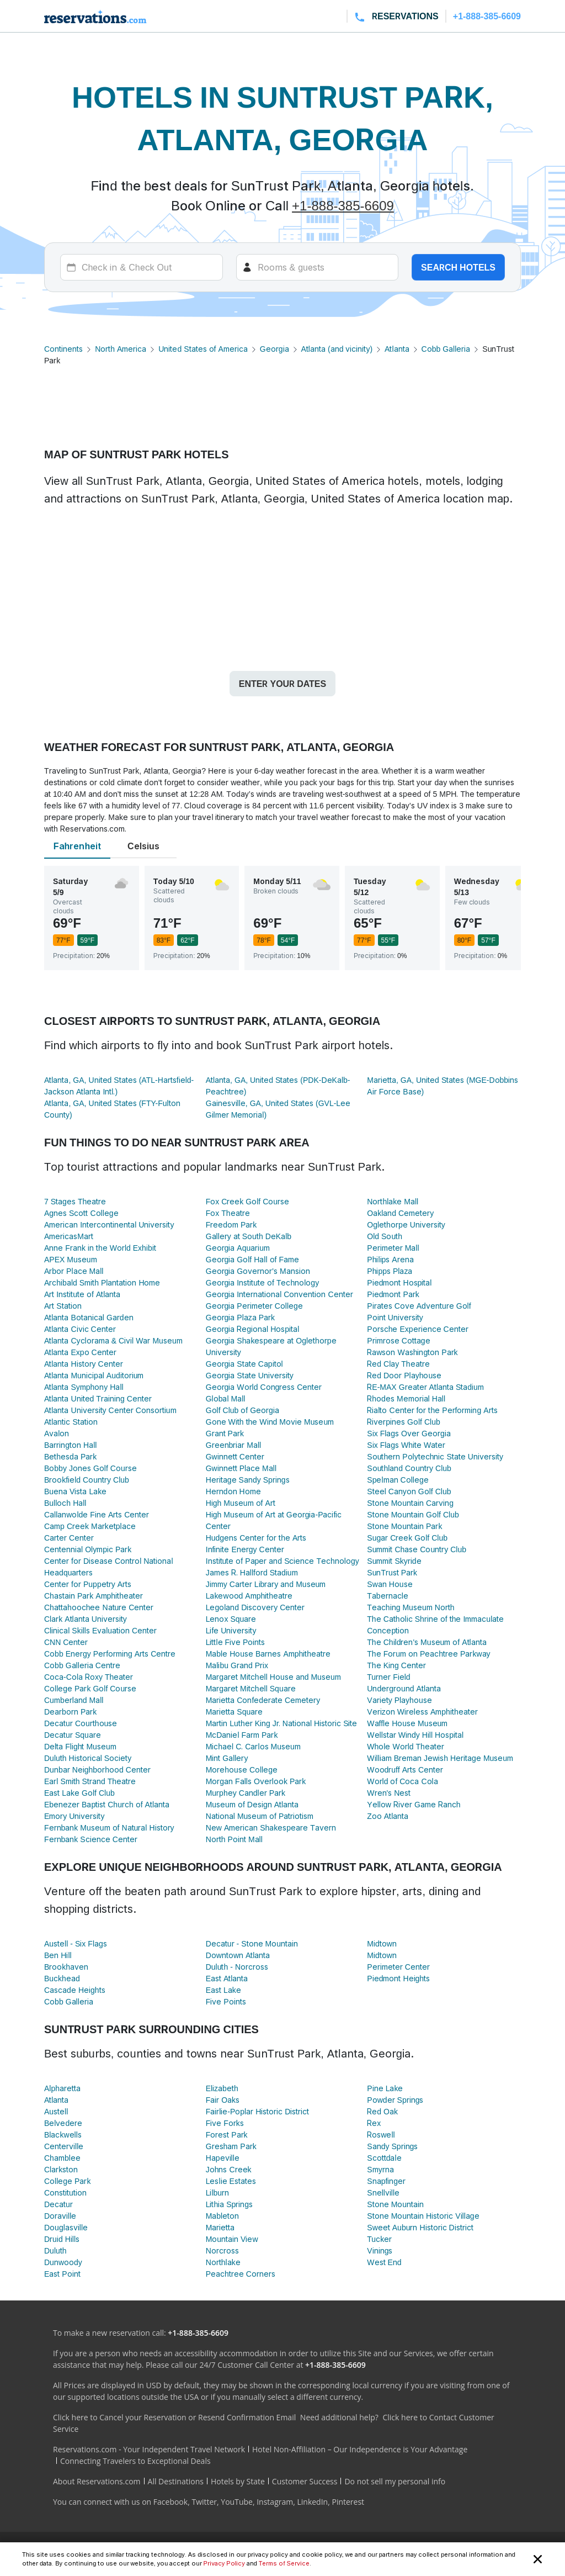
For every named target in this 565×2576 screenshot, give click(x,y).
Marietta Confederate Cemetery (263, 1700)
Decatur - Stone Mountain (252, 1943)
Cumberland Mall (73, 1700)
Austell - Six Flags (75, 1943)
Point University (395, 1317)
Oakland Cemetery (400, 1213)
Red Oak (382, 2111)
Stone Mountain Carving (410, 1502)
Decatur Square (72, 1734)
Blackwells (63, 2134)
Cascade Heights (74, 1990)
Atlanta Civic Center (80, 1329)
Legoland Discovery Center (255, 1607)
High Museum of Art (240, 1502)
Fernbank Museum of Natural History (109, 1827)
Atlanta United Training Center (98, 1398)
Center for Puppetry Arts (87, 1584)
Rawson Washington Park (412, 1352)
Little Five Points (235, 1642)
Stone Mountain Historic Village (423, 2215)
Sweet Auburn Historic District (420, 2227)
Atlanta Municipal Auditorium (94, 1375)
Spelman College (397, 1479)
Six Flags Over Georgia (408, 1433)
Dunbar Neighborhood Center (97, 1769)
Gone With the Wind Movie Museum (270, 1421)
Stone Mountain (395, 2204)
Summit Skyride (394, 1560)
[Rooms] (317, 267)
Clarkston (61, 2169)
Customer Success (305, 2481)
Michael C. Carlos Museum (253, 1746)
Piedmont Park (393, 1294)
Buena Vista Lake (75, 1491)
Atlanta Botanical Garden (89, 1317)
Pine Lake (385, 2088)
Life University (231, 1630)
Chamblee (62, 2157)
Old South (384, 1236)
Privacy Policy (224, 2563)
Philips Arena (390, 1259)
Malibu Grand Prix (237, 1665)
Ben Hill (58, 1955)
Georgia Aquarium (238, 1247)
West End (384, 2262)
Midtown (382, 1943)
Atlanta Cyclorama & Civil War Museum (113, 1340)
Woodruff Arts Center (405, 1769)
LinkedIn (312, 2501)
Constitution (65, 2192)
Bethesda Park (70, 1456)
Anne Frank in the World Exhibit (100, 1247)
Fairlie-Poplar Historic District (258, 2111)
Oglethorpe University (406, 1224)
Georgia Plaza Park (240, 1317)
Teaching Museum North (410, 1607)
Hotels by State (238, 2481)
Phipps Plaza (389, 1271)
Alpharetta (62, 2088)
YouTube (237, 2501)
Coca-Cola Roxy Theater (88, 1676)
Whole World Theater (405, 1746)
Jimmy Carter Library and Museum (266, 1584)
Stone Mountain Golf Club (413, 1514)
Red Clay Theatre (398, 1363)
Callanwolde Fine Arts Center (96, 1514)
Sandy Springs (392, 2146)
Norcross (222, 2250)
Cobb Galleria (446, 348)
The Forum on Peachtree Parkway (428, 1653)
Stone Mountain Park (404, 1526)
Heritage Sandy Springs (248, 1479)
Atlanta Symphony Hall (84, 1387)
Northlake (223, 2262)
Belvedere (63, 2123)
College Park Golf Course (90, 1688)
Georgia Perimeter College (254, 1305)
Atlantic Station (71, 1421)
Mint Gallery (227, 1758)
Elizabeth (222, 2088)
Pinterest (348, 2501)
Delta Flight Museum (80, 1746)
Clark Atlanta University (85, 1618)
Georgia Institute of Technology (262, 1282)
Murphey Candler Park (245, 1792)
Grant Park (225, 1433)
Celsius (143, 845)
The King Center (396, 1665)
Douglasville (66, 2227)
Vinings (379, 2250)
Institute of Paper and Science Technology (282, 1560)
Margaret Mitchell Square (251, 1688)
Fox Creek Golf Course (247, 1201)
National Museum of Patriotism (260, 1816)
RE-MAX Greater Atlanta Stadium (425, 1387)
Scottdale (384, 2157)
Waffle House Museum (407, 1723)
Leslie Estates (231, 2181)
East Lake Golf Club (79, 1792)
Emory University (74, 1816)
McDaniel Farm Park (242, 1734)
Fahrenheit (77, 845)
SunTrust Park (392, 1572)
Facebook (170, 2501)
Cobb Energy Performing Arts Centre (109, 1653)
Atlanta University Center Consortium (110, 1410)
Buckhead (62, 1978)
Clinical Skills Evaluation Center (100, 1630)
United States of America (202, 348)
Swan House (389, 1584)
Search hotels (458, 267)
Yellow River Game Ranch (413, 1804)
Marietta (220, 2227)
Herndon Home (233, 1491)
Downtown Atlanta (238, 1955)
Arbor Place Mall (73, 1271)
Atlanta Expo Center (80, 1352)
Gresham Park (231, 2146)
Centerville (63, 2146)
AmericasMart (68, 1236)
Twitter (204, 2501)
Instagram (275, 2501)
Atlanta (397, 348)
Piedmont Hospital (399, 1282)
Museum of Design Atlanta (252, 1804)
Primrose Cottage (398, 1340)
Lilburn (217, 2192)
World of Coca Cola (402, 1781)
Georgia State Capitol (244, 1363)
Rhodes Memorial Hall (406, 1398)
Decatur (58, 2204)
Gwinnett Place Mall (241, 1468)
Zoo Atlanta (387, 1816)
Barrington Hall (70, 1445)
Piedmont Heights (398, 1978)
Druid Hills (61, 2239)
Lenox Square (231, 1618)
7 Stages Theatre (75, 1201)
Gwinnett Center (235, 1456)
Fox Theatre (228, 1213)
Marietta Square (234, 1711)
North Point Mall (234, 1839)
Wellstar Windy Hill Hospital (415, 1734)
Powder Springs (395, 2099)
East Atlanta (227, 1978)
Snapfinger (386, 2181)
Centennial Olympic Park (87, 1549)
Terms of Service (284, 2563)
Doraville (60, 2215)
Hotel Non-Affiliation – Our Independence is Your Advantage (359, 2449)
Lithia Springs (229, 2204)
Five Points (226, 2001)
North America (120, 348)
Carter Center (69, 1537)
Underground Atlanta (404, 1688)
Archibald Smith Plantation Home (102, 1282)
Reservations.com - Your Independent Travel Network (149, 2449)
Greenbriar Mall (234, 1445)
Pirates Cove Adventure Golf (419, 1305)
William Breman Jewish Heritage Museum (440, 1758)
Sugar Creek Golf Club (407, 1537)
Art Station (63, 1305)
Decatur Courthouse (80, 1723)
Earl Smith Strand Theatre (90, 1781)
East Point (62, 2273)
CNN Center (66, 1642)
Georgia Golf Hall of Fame (252, 1259)
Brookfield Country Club (86, 1479)
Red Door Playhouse (404, 1375)
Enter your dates (282, 683)
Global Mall (226, 1398)
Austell (56, 2111)
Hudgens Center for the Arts (256, 1537)
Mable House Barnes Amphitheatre (268, 1653)
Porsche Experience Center (417, 1329)
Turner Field (388, 1676)
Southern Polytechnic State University (435, 1456)
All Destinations (176, 2481)
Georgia (274, 348)
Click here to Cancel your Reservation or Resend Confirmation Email (174, 2417)
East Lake (223, 1990)
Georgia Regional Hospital (253, 1329)
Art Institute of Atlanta (82, 1294)
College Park (67, 2181)
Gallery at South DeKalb (248, 1236)
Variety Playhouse (399, 1700)
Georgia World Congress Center (264, 1387)
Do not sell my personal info (394, 2481)
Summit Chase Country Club (416, 1549)
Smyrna (380, 2169)
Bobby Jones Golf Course (90, 1468)
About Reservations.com (97, 2481)
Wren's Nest (389, 1792)
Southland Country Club (409, 1468)
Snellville (383, 2192)
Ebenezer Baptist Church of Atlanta (106, 1804)
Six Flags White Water (406, 1445)
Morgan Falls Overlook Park (256, 1781)
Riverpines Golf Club (403, 1421)
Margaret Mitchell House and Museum (273, 1676)
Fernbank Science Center (90, 1839)
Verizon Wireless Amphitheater (422, 1711)
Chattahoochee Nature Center (98, 1607)
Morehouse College (242, 1769)
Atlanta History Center (83, 1363)
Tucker (379, 2239)
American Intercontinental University (109, 1224)
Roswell (381, 2134)
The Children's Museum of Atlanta (426, 1642)
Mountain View (232, 2239)
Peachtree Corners (240, 2273)
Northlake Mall (392, 1201)
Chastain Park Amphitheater (93, 1595)
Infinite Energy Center (245, 1549)
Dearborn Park (70, 1711)
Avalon (56, 1433)
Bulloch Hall (65, 1502)
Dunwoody (63, 2262)
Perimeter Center (398, 1966)
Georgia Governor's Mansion (258, 1271)
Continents (63, 348)
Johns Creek (229, 2169)
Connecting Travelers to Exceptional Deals (135, 2461)
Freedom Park (231, 1224)
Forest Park (227, 2134)
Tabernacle (387, 1595)
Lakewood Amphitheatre (249, 1595)
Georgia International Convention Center (279, 1294)
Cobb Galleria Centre (82, 1665)
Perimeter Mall (393, 1247)
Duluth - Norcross (237, 1966)
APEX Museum (70, 1259)
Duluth (55, 2250)
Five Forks (225, 2123)
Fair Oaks (222, 2099)
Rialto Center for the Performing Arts (432, 1410)
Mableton (222, 2215)
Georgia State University (250, 1375)
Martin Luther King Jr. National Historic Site (282, 1723)
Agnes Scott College (81, 1213)
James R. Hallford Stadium (252, 1572)
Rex (374, 2123)
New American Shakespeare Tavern (271, 1827)
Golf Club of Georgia (242, 1410)
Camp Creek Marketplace (90, 1526)
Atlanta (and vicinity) (337, 348)
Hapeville (222, 2157)
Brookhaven (66, 1966)
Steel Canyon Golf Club (409, 1491)
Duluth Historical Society (87, 1758)
